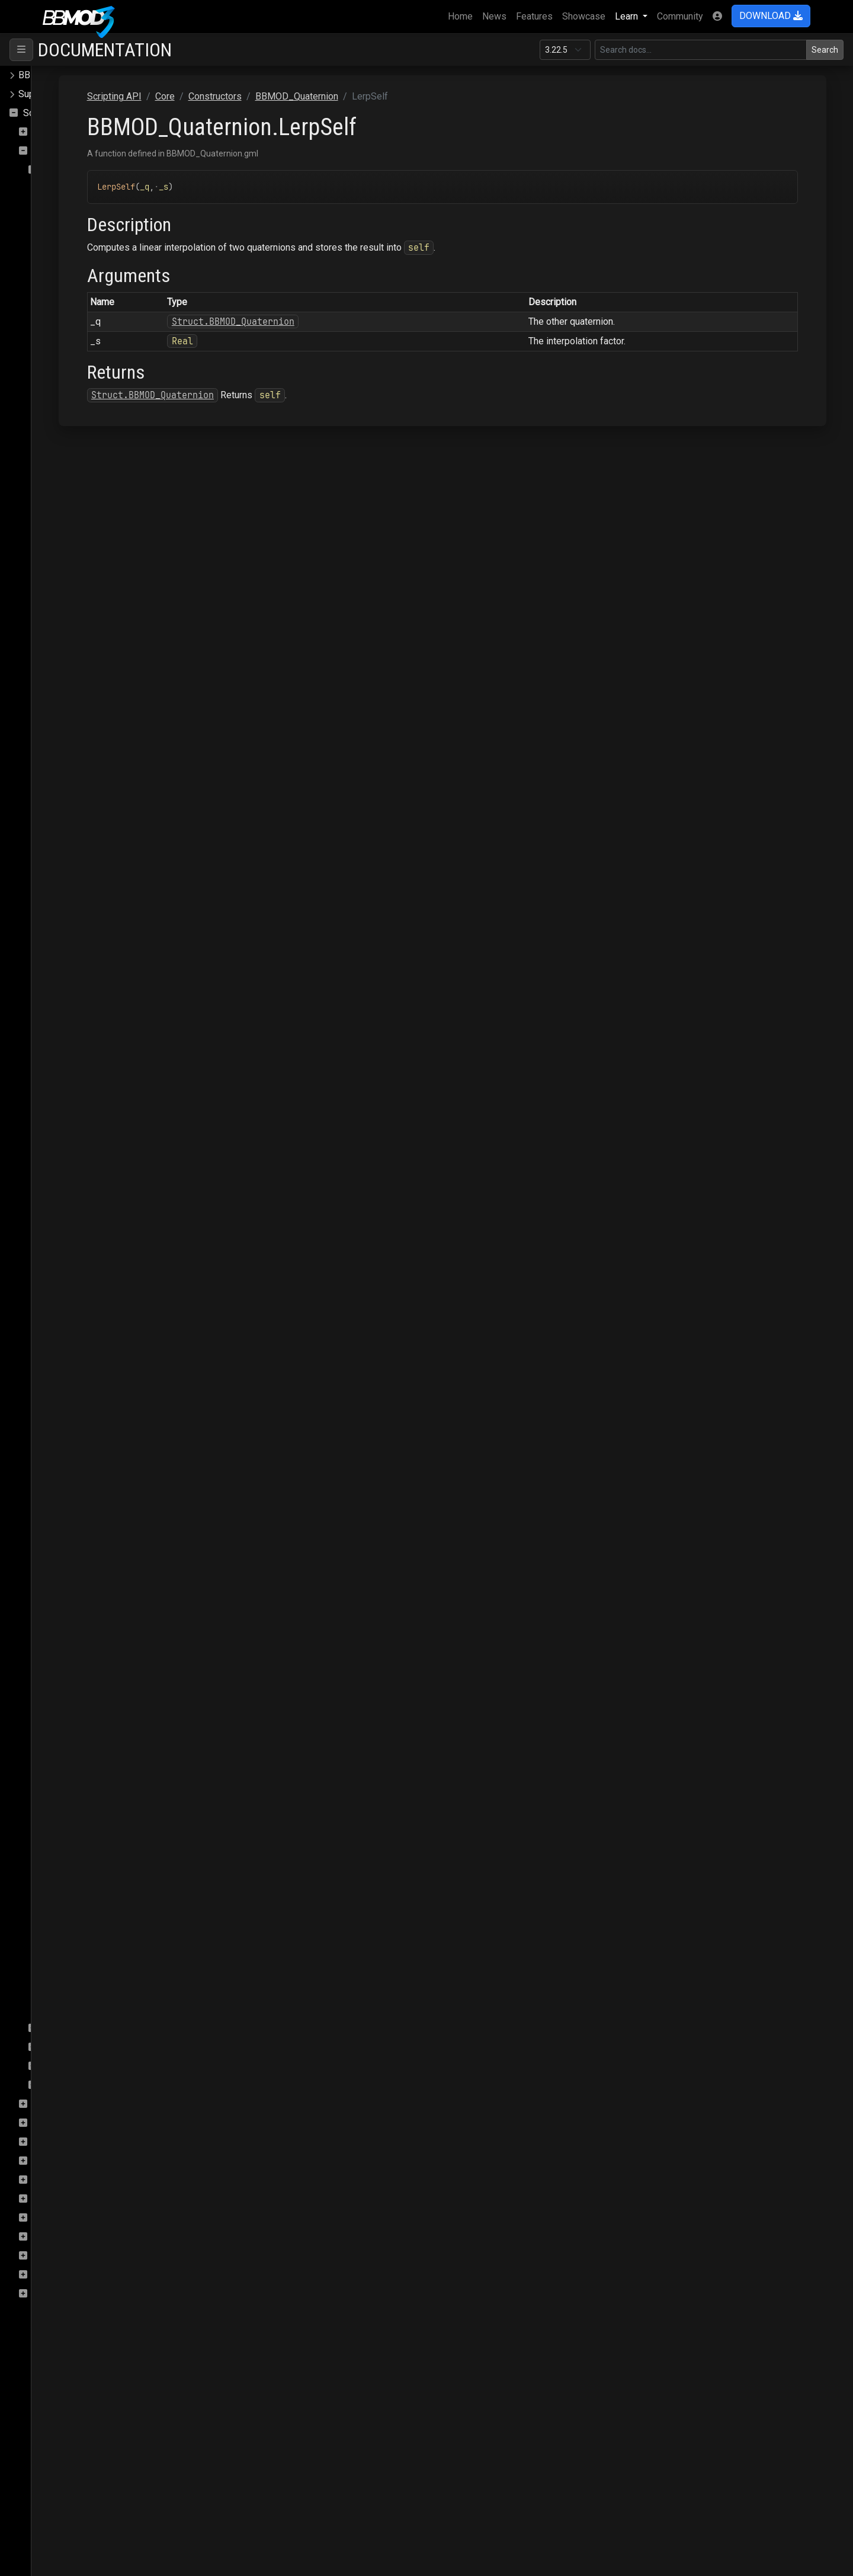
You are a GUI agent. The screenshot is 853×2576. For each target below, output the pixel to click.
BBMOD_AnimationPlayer (105, 226)
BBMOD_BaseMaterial (98, 264)
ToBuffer (74, 1630)
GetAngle (75, 1231)
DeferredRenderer (70, 2104)
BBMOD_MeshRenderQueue (111, 776)
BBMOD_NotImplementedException (121, 833)
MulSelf (72, 1440)
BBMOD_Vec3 (81, 1952)
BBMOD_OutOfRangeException (112, 852)
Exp (64, 1099)
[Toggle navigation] (21, 50)
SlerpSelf (75, 1592)
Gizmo (46, 2123)
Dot (63, 1061)
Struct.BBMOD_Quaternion (374, 321)
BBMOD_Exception (91, 568)
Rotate (70, 1497)
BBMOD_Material (88, 681)
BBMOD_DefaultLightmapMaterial (122, 378)
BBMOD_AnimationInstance (109, 207)
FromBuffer (80, 1174)
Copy (67, 1042)
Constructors (68, 169)
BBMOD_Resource (91, 1819)
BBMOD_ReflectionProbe (105, 1762)
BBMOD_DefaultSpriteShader (108, 473)
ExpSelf (72, 1118)
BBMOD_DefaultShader (100, 454)
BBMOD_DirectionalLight (103, 492)
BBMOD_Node (82, 814)
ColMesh (51, 131)
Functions (62, 2047)
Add (64, 947)
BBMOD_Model (84, 795)
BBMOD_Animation (91, 188)
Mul (64, 1421)
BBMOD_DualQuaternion (102, 530)
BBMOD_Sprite (83, 1895)
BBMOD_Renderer (85, 1781)
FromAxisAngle (88, 1155)
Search (825, 50)
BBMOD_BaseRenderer (100, 283)
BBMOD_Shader (85, 1857)
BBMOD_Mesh (83, 738)
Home (462, 15)
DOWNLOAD (771, 15)
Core (42, 150)
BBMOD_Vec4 (81, 1971)
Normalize (77, 1459)
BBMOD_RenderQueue (99, 1800)
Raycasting (55, 2198)
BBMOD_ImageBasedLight (107, 587)
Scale (67, 1535)
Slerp (67, 1573)
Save (43, 2255)
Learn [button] (627, 16)
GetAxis (72, 1250)
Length (70, 1307)
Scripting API (50, 113)
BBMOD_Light (81, 625)
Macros (57, 2085)
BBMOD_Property (89, 890)
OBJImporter (59, 2142)
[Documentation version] (565, 50)
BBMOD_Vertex (84, 1990)
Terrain (46, 2293)
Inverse (72, 1269)
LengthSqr (77, 1326)
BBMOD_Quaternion (93, 928)
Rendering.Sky (62, 2236)
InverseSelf (80, 1288)
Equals (70, 1080)
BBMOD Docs (47, 75)
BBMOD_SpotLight (91, 1876)
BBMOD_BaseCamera (97, 245)
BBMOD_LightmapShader (100, 662)
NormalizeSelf (86, 1478)
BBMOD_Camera (86, 321)
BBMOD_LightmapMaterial (102, 643)
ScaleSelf (76, 1554)
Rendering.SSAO (67, 2217)
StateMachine (61, 2274)
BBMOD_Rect (80, 1743)
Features (534, 16)
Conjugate (76, 1004)
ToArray (72, 1611)
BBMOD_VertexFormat (99, 2009)
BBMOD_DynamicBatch (100, 549)
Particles (51, 2161)
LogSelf (72, 1402)
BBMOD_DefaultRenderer (105, 435)
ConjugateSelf (85, 1023)
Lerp (65, 1345)
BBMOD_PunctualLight (99, 909)
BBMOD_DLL (79, 511)
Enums (56, 2066)
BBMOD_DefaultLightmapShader (120, 397)
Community (680, 16)
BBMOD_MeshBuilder (97, 757)
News (494, 16)
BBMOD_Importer (89, 606)
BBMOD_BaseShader (96, 302)
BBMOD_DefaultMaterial (103, 416)
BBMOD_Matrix (84, 719)
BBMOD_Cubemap (90, 359)
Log (64, 1383)
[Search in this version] (701, 50)
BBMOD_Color (82, 340)
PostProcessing (67, 2179)
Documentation (105, 50)
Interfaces (63, 2028)
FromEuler (77, 1193)
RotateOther (81, 1516)
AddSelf (73, 966)
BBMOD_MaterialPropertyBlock (117, 700)
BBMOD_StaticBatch (94, 1914)
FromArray (77, 1137)
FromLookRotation (94, 1212)
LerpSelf (74, 1364)
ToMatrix (74, 1649)
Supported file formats (65, 94)
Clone (68, 985)
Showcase (583, 16)
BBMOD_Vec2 (81, 1933)
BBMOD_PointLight (87, 871)
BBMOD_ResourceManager (109, 1838)
